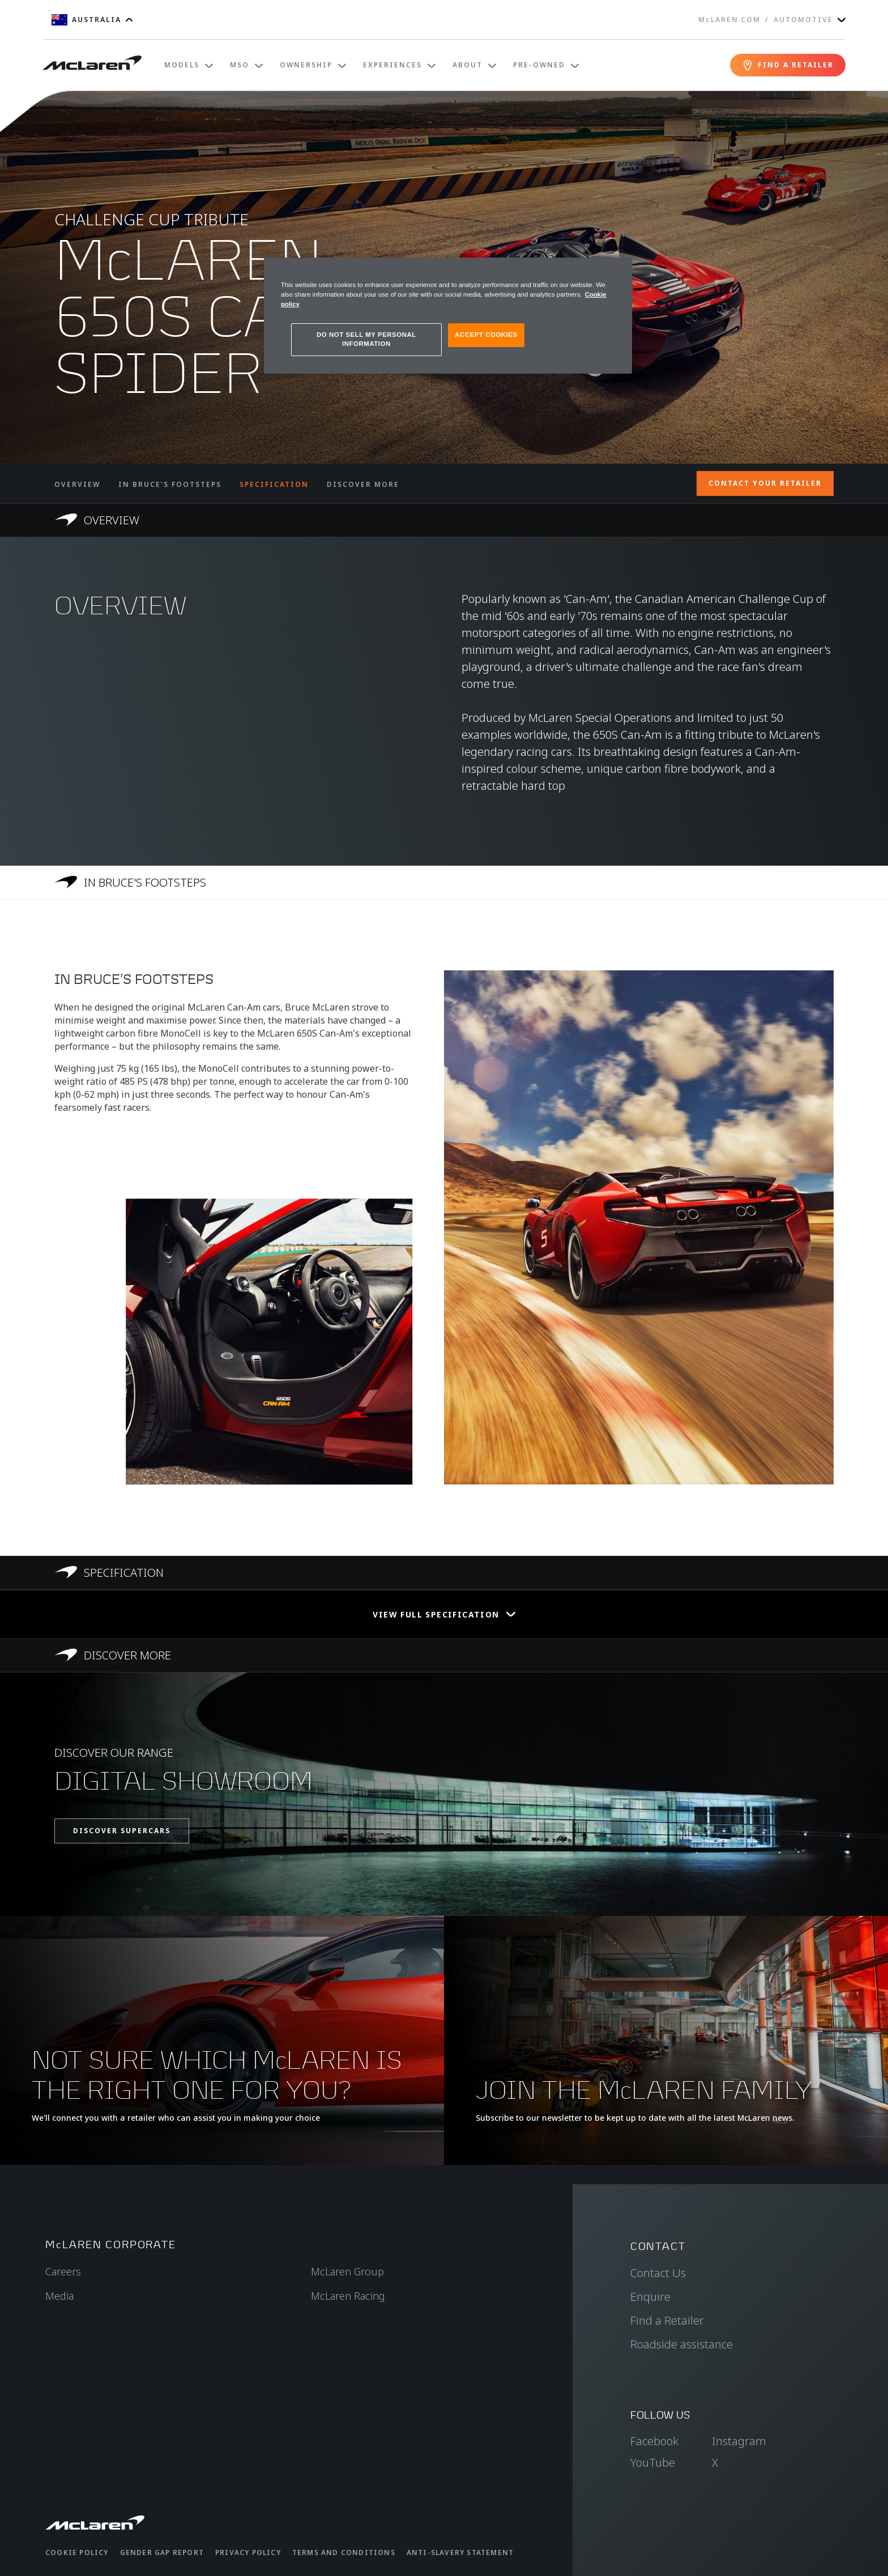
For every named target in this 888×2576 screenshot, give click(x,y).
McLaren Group (347, 2271)
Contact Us (658, 2272)
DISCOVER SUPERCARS (121, 1830)
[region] (448, 316)
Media (59, 2296)
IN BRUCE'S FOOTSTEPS (169, 484)
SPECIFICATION (274, 484)
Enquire (650, 2296)
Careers (63, 2271)
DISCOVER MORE (363, 484)
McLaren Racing (348, 2296)
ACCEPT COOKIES (486, 334)
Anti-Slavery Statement (460, 2552)
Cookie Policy (77, 2552)
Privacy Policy (248, 2552)
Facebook (654, 2441)
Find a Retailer (667, 2320)
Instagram (739, 2441)
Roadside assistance (681, 2344)
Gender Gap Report (162, 2552)
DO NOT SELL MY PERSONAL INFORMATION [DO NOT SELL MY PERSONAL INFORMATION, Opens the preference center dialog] (366, 339)
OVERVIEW (77, 484)
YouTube (652, 2462)
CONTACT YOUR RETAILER (765, 483)
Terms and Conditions (343, 2552)
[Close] (616, 271)
